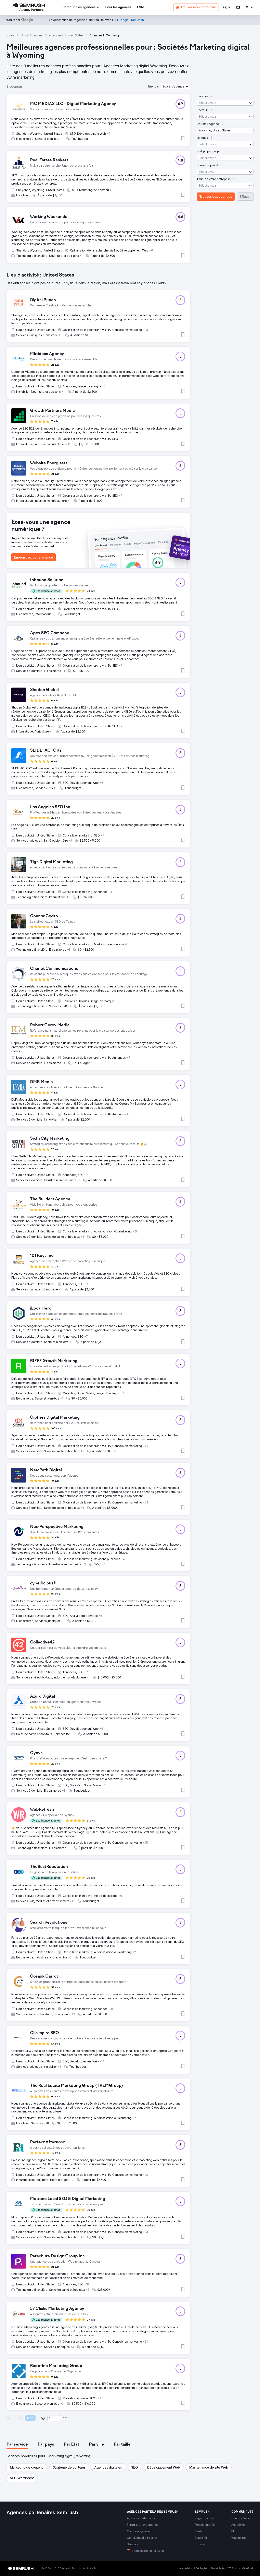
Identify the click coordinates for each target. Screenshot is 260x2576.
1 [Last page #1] (66, 2418)
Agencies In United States (66, 35)
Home (10, 35)
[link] (118, 7)
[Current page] (54, 2418)
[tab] (17, 2444)
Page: (43, 2418)
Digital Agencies (31, 35)
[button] (227, 7)
